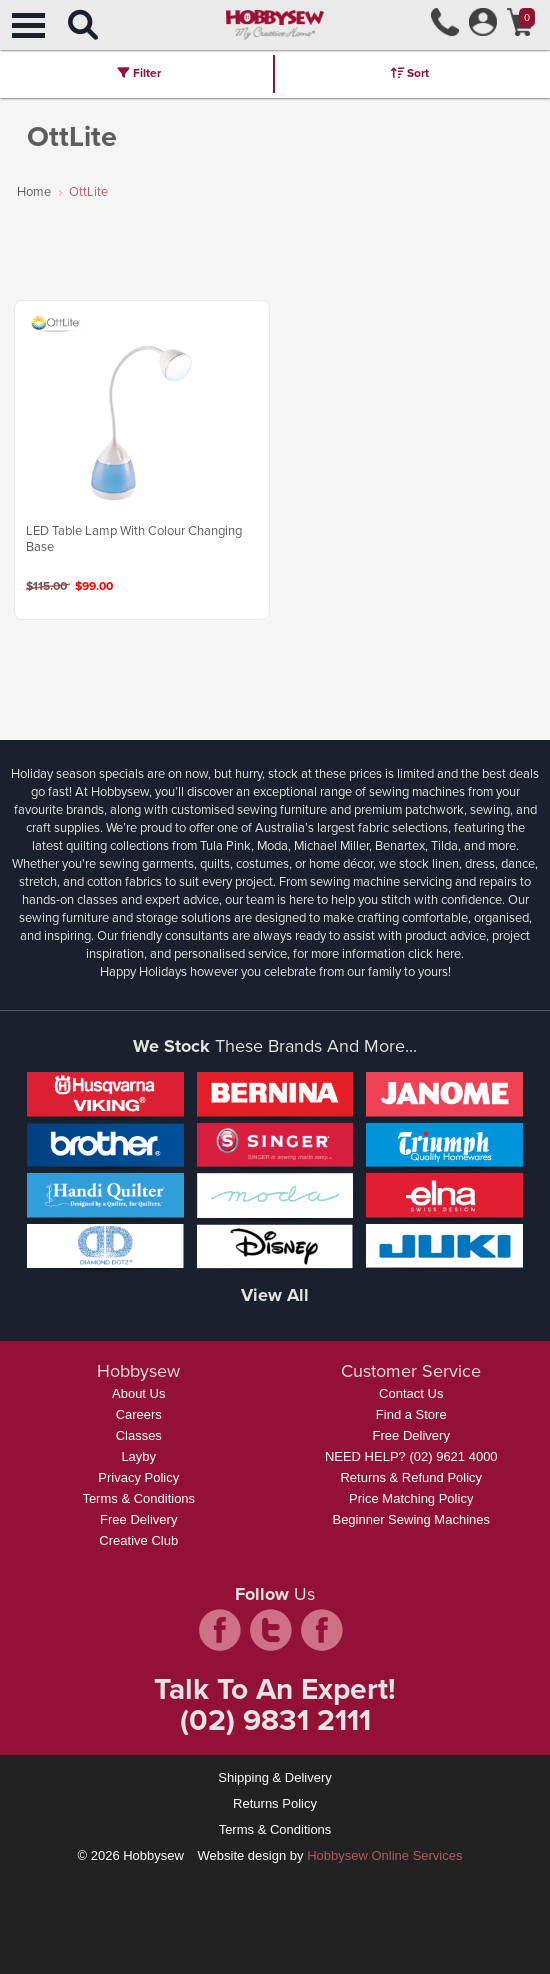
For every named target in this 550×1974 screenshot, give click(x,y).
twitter (271, 1630)
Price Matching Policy (411, 1498)
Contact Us (411, 1393)
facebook (220, 1630)
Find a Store (411, 1414)
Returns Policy (275, 1803)
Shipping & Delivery (274, 1777)
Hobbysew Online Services (384, 1855)
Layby (138, 1456)
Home (34, 191)
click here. (436, 953)
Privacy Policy (138, 1477)
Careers (139, 1414)
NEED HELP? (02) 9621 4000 (411, 1456)
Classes (139, 1435)
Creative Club (138, 1540)
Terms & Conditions (138, 1498)
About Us (138, 1393)
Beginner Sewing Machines (411, 1519)
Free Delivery (138, 1519)
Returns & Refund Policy (411, 1477)
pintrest (322, 1630)
